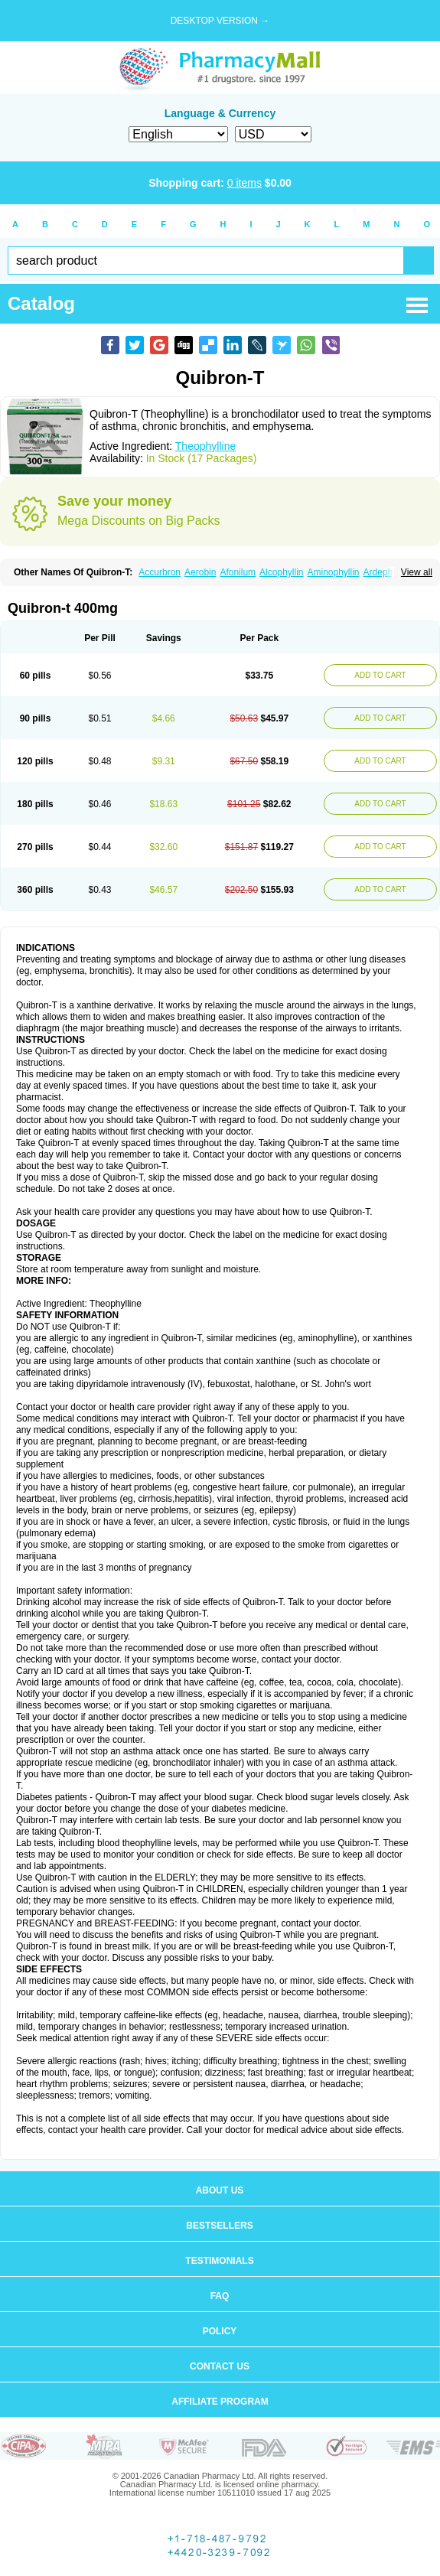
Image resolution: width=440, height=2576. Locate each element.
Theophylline (205, 446)
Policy (220, 2331)
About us (220, 2190)
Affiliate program (219, 2401)
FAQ (220, 2296)
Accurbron (160, 572)
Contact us (219, 2366)
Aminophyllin (333, 572)
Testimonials (219, 2260)
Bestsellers (219, 2225)
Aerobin (200, 572)
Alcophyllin (281, 572)
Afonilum (238, 572)
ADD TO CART (380, 675)
